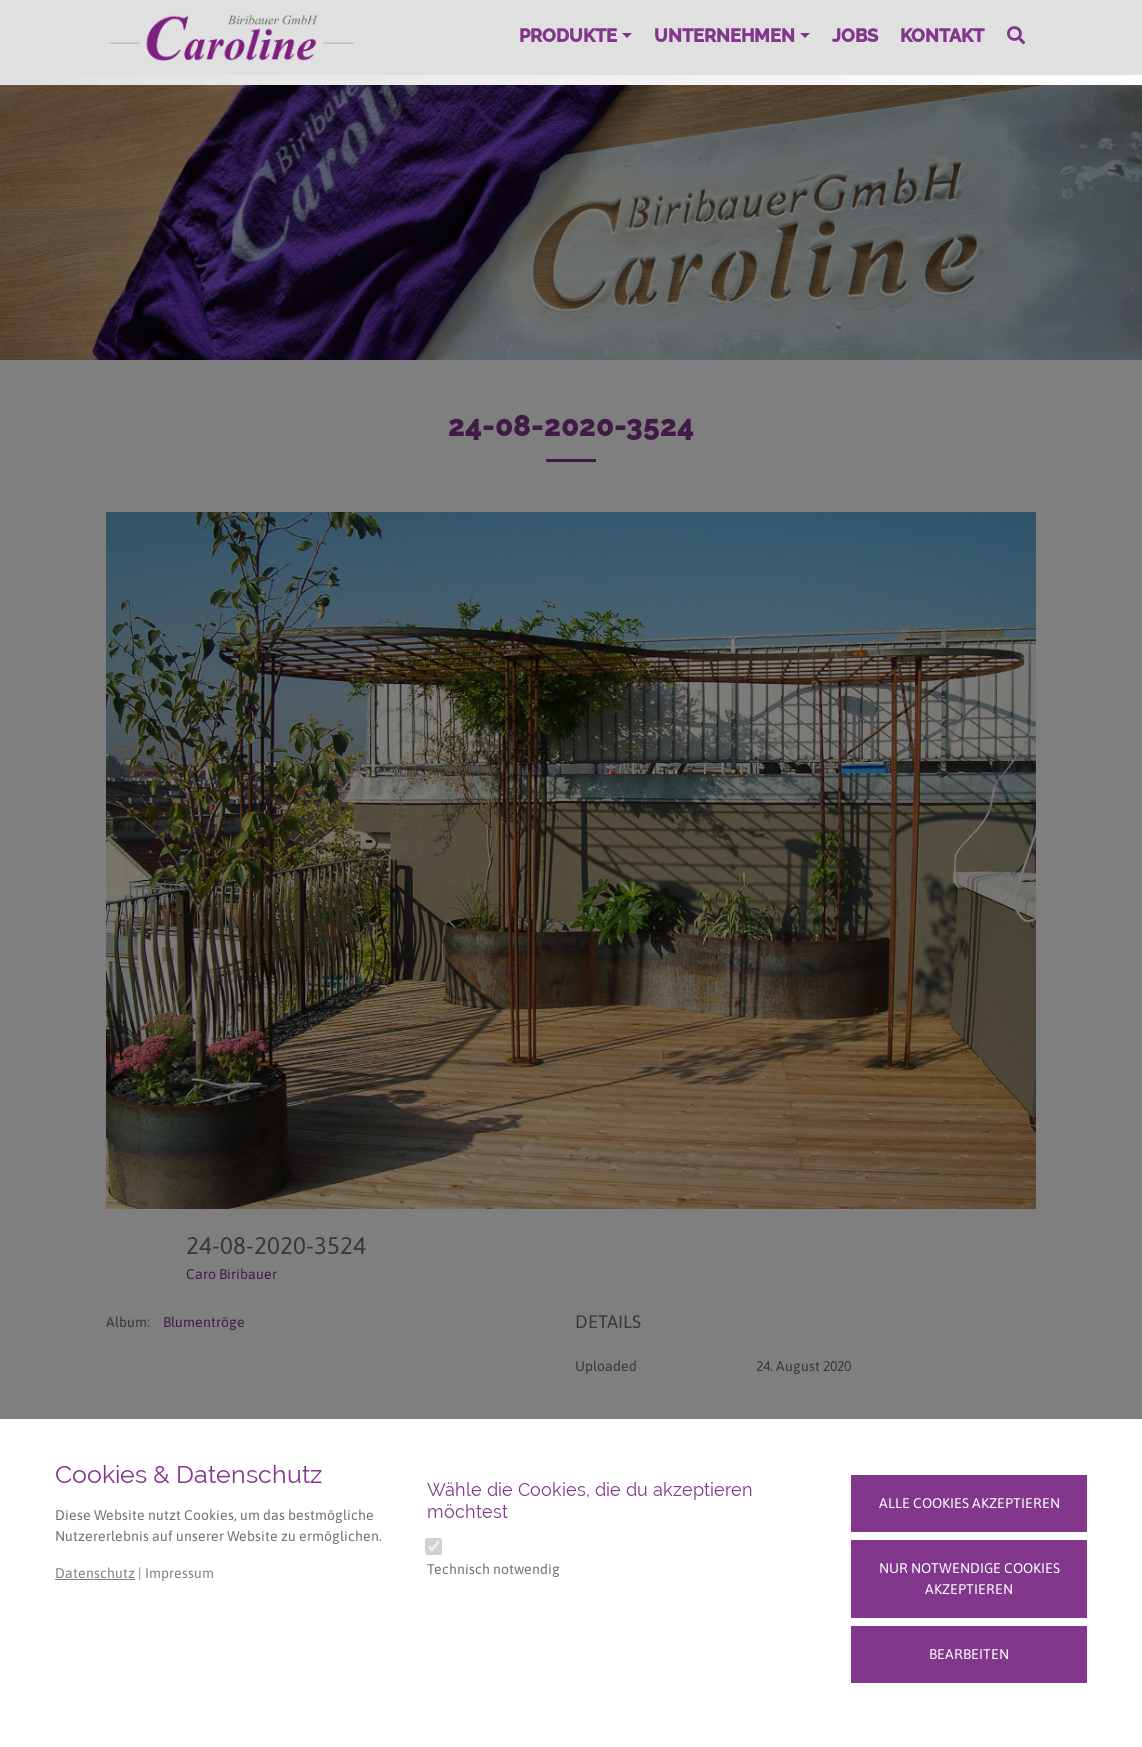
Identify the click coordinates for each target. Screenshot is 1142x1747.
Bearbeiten (969, 1654)
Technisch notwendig (493, 1569)
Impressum (179, 1573)
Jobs (855, 35)
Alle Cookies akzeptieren (969, 1503)
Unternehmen (724, 35)
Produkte (568, 35)
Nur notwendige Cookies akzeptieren (969, 1578)
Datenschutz (95, 1573)
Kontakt (942, 35)
